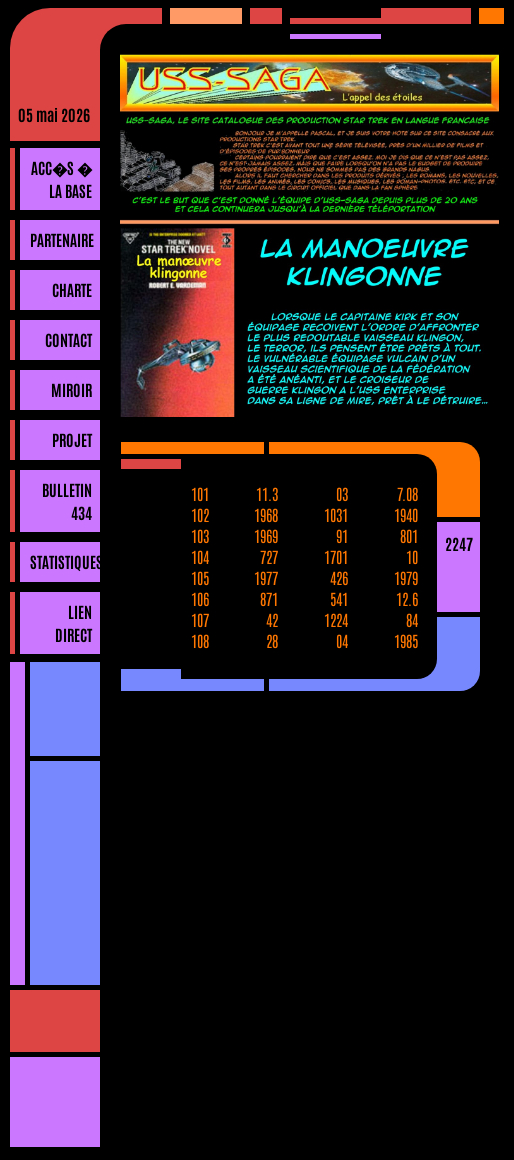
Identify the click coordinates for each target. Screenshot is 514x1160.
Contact (68, 339)
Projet (72, 439)
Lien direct (73, 622)
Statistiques (65, 561)
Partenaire (62, 239)
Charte (72, 289)
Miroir (71, 389)
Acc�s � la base (61, 178)
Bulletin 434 (67, 500)
